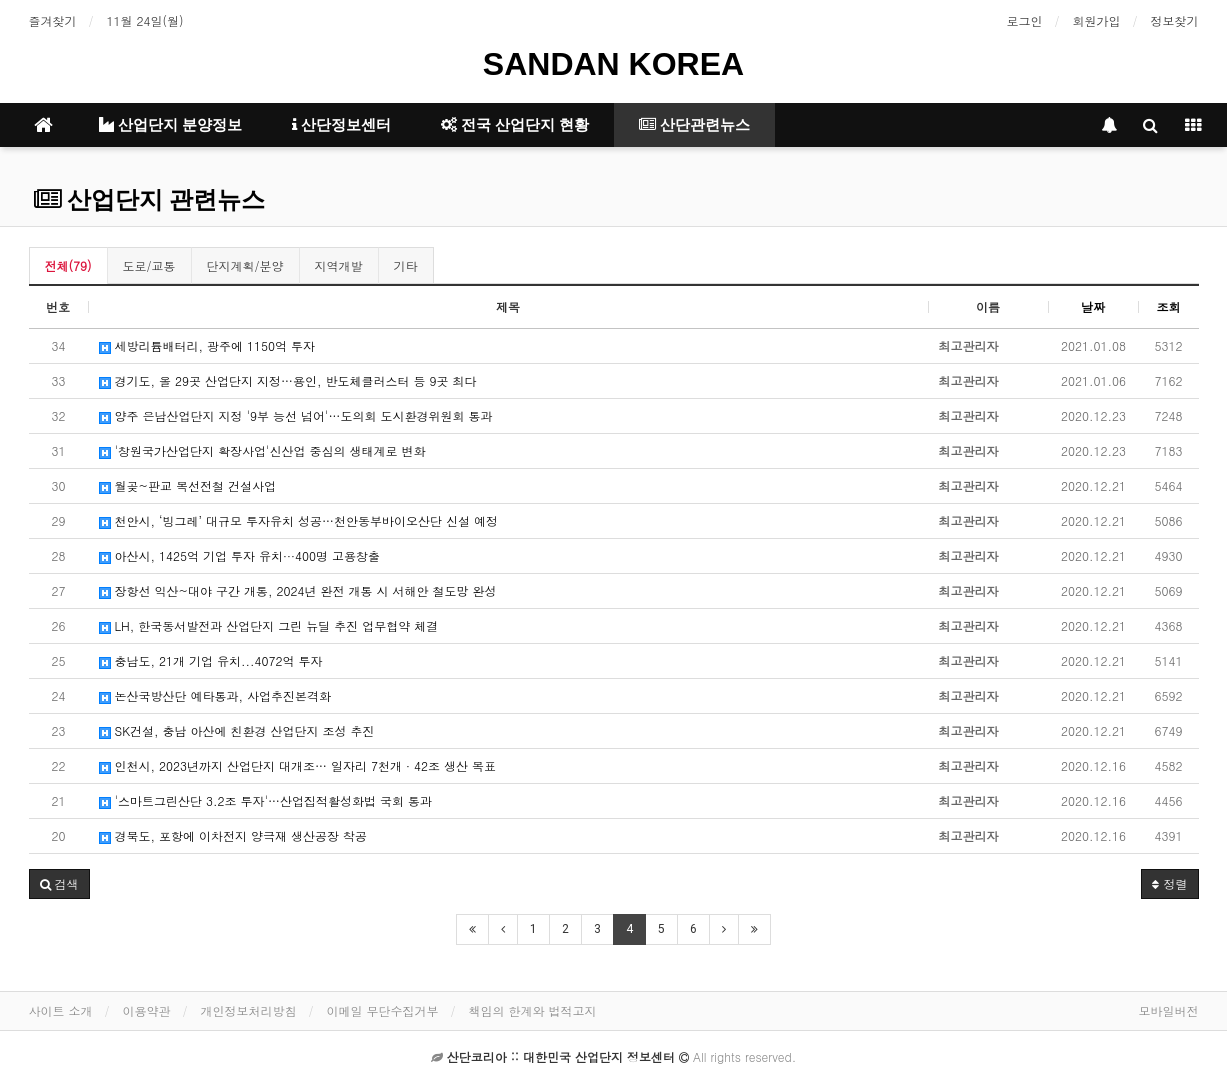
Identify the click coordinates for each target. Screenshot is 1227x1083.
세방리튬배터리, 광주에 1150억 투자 (207, 345)
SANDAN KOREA (613, 64)
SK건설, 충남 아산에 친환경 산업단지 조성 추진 (237, 730)
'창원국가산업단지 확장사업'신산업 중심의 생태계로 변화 (262, 450)
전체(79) (68, 265)
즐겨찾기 (53, 20)
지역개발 (339, 265)
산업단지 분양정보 (170, 125)
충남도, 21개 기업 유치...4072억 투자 (211, 660)
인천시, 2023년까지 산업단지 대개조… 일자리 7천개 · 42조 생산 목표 (298, 765)
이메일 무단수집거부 (383, 1010)
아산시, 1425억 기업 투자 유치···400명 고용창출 (239, 555)
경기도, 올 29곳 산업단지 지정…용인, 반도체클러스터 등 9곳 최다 (288, 380)
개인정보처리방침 (249, 1010)
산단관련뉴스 (694, 125)
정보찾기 (1175, 20)
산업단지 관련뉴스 (149, 200)
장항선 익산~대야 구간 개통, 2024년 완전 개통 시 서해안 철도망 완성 (298, 590)
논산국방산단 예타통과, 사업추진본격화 (215, 695)
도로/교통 (149, 265)
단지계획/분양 (245, 265)
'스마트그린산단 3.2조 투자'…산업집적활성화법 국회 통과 (266, 800)
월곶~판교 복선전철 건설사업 (188, 485)
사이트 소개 (61, 1010)
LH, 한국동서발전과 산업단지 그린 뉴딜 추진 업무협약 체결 (269, 625)
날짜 (1093, 306)
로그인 (1025, 20)
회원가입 (1097, 20)
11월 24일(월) (145, 20)
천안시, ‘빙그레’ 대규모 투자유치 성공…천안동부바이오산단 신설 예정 (299, 520)
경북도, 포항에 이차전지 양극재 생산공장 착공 (233, 835)
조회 (1169, 306)
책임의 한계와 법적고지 (533, 1010)
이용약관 (147, 1010)
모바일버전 (1169, 1010)
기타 (406, 265)
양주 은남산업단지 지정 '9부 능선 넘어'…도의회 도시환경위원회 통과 (296, 415)
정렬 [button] (1169, 883)
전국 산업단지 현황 (515, 125)
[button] (59, 884)
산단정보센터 (341, 125)
